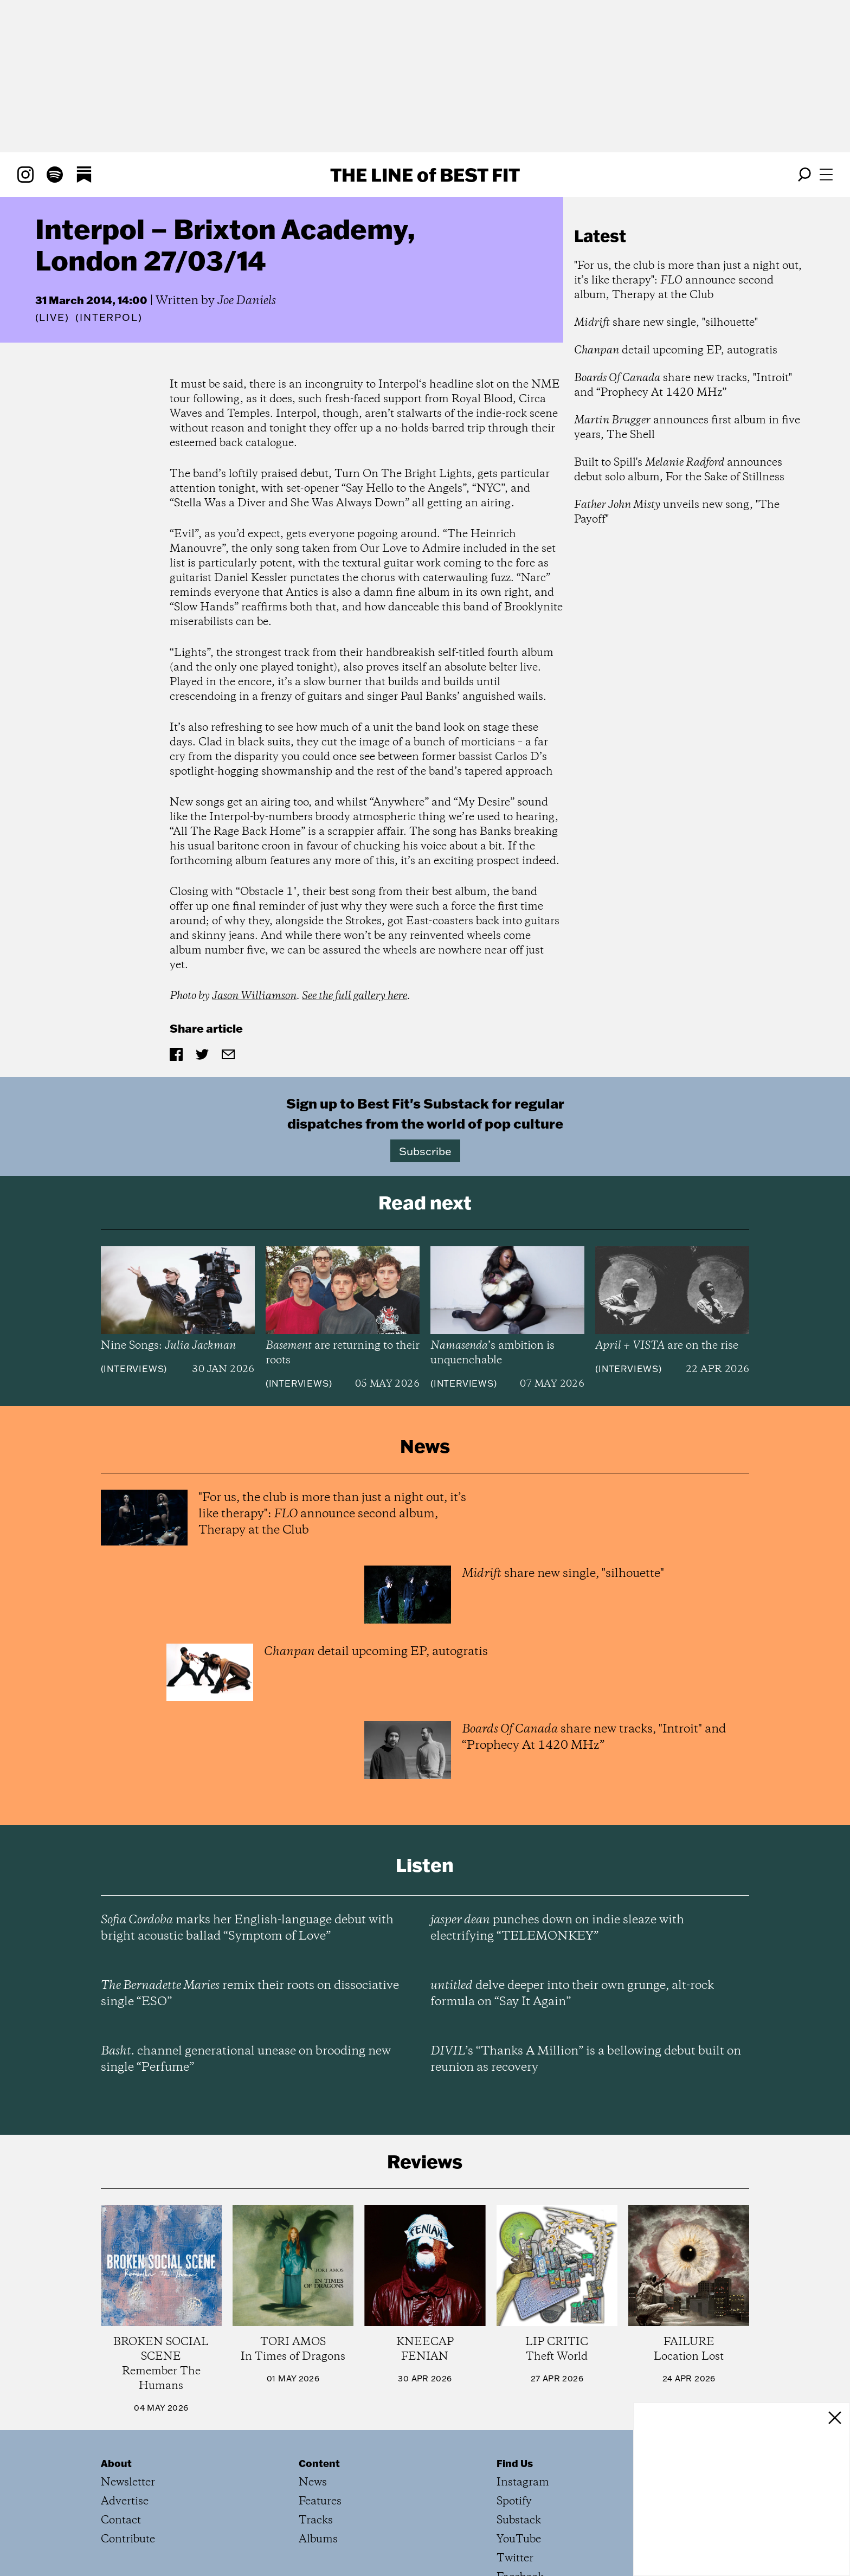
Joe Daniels (246, 301)
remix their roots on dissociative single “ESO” (250, 1994)
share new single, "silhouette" (666, 322)
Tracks (316, 2520)
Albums (318, 2539)
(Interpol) (108, 317)
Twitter (515, 2558)
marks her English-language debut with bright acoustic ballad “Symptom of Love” (247, 1928)
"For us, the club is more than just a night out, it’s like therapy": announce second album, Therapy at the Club (688, 280)
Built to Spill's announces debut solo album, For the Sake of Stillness (679, 470)
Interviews (134, 1368)
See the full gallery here (354, 996)
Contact (121, 2520)
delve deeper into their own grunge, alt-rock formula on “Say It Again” (572, 1994)
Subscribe (425, 1151)
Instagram (523, 2482)
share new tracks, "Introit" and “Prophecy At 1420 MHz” (683, 385)
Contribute (128, 2539)
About (116, 2463)
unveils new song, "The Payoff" (677, 512)
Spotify (514, 2501)
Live (52, 317)
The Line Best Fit (425, 174)
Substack (519, 2520)
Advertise (125, 2501)
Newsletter (128, 2482)
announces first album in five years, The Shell (687, 427)
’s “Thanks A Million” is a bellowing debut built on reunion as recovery (585, 2059)
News (313, 2482)
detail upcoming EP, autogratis (675, 350)
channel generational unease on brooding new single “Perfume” (246, 2059)
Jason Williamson (254, 996)
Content (319, 2463)
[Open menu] (826, 175)
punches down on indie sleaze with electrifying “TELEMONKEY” (557, 1928)
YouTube (519, 2539)
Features (320, 2501)
